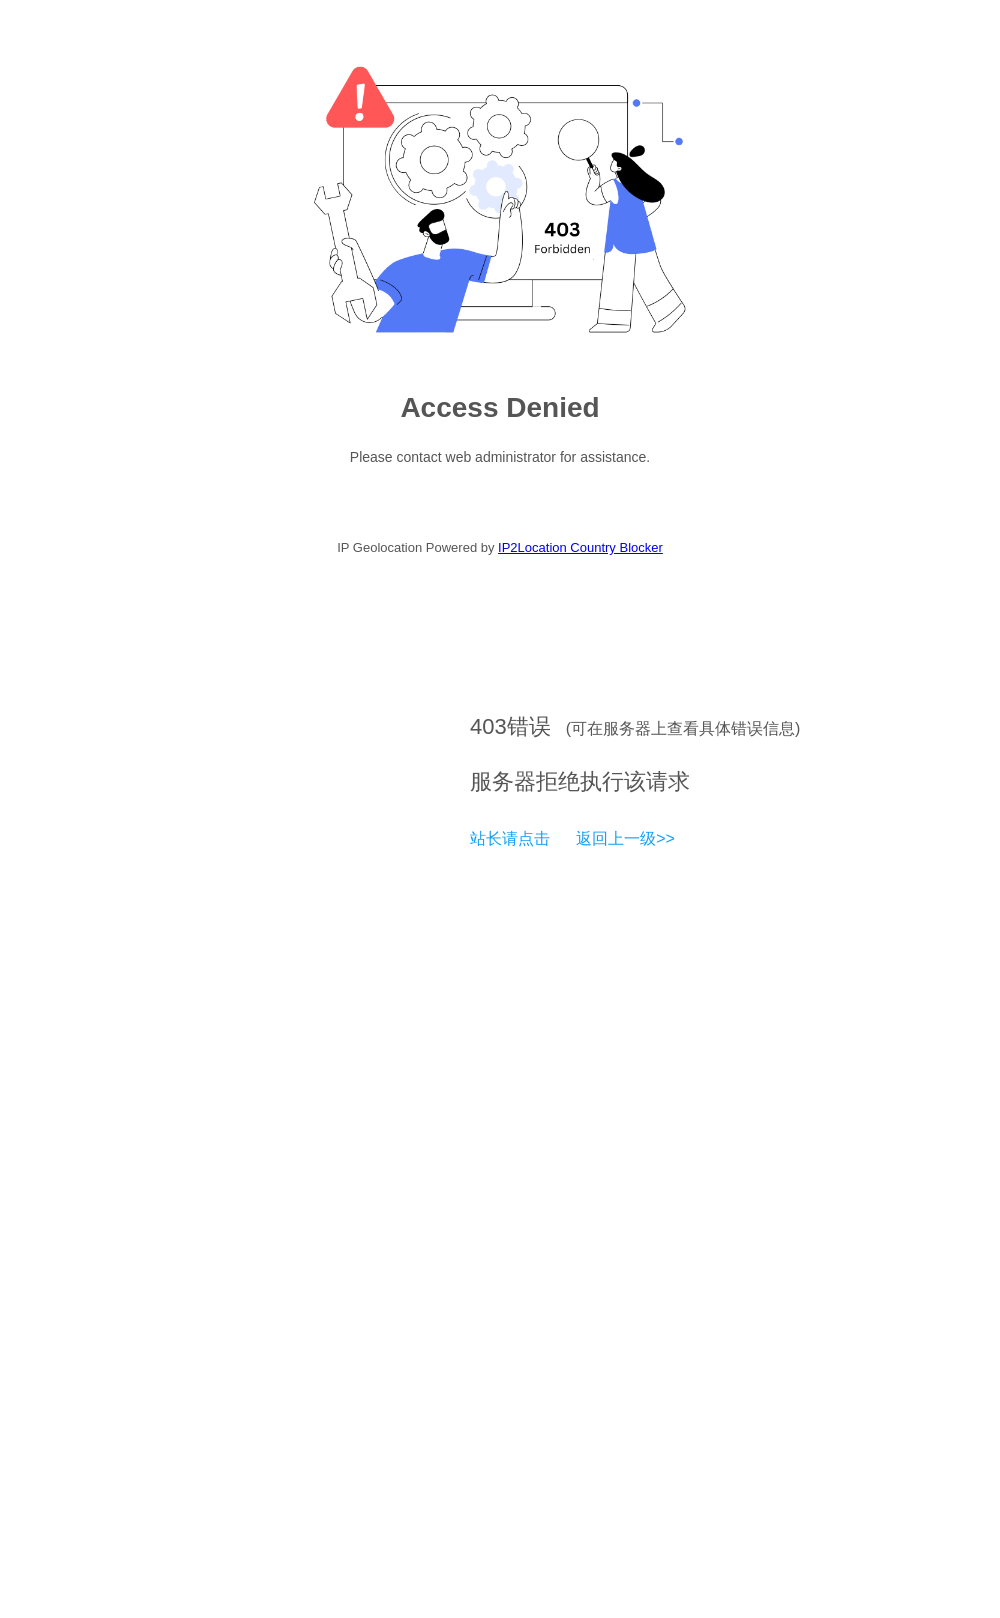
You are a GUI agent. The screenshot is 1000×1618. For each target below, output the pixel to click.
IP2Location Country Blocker (580, 547)
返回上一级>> (625, 838)
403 (488, 726)
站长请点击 (510, 838)
